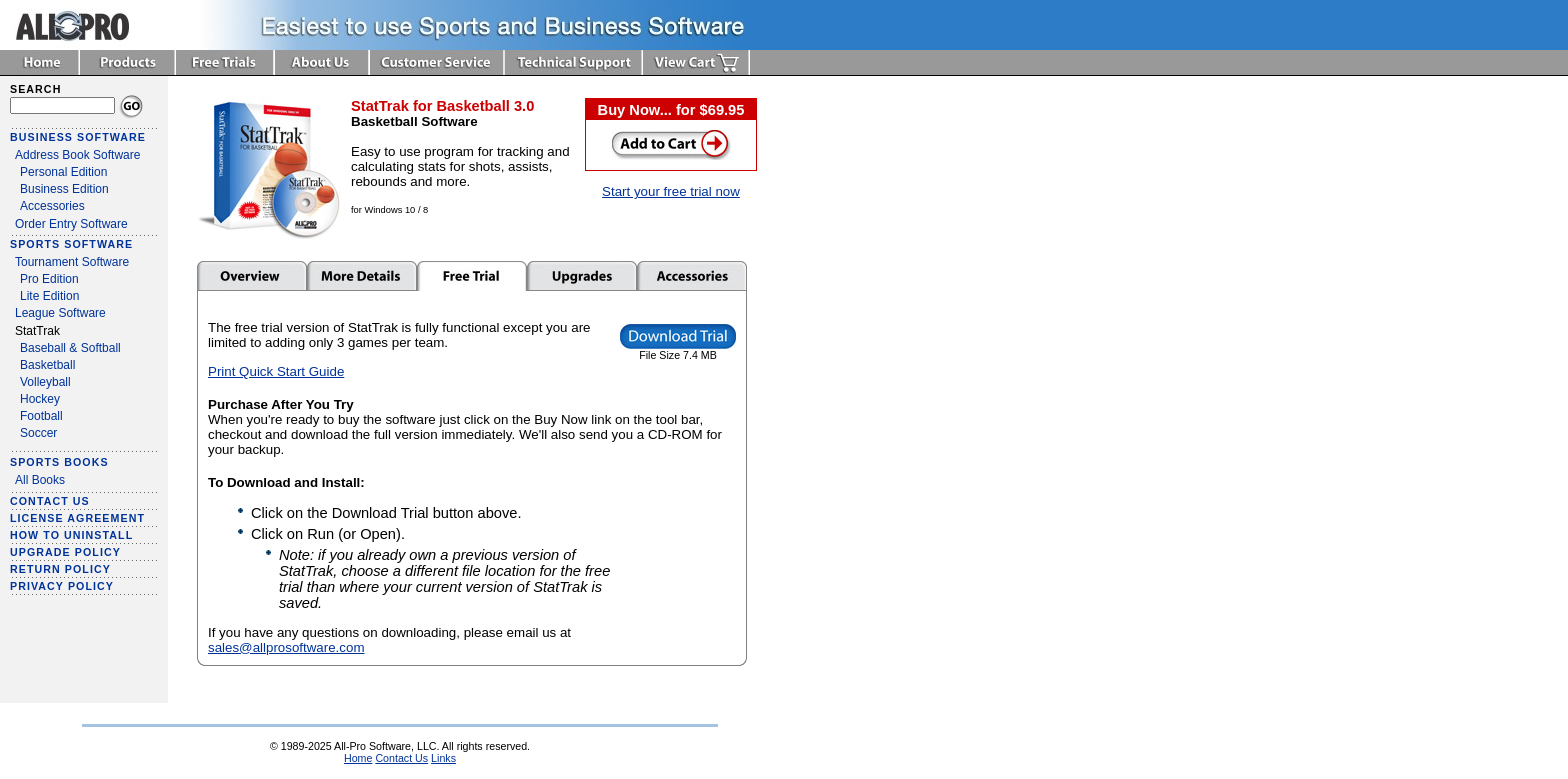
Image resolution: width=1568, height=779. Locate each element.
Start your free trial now (671, 191)
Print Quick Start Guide (276, 371)
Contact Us (401, 758)
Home (358, 758)
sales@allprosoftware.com (286, 647)
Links (443, 758)
